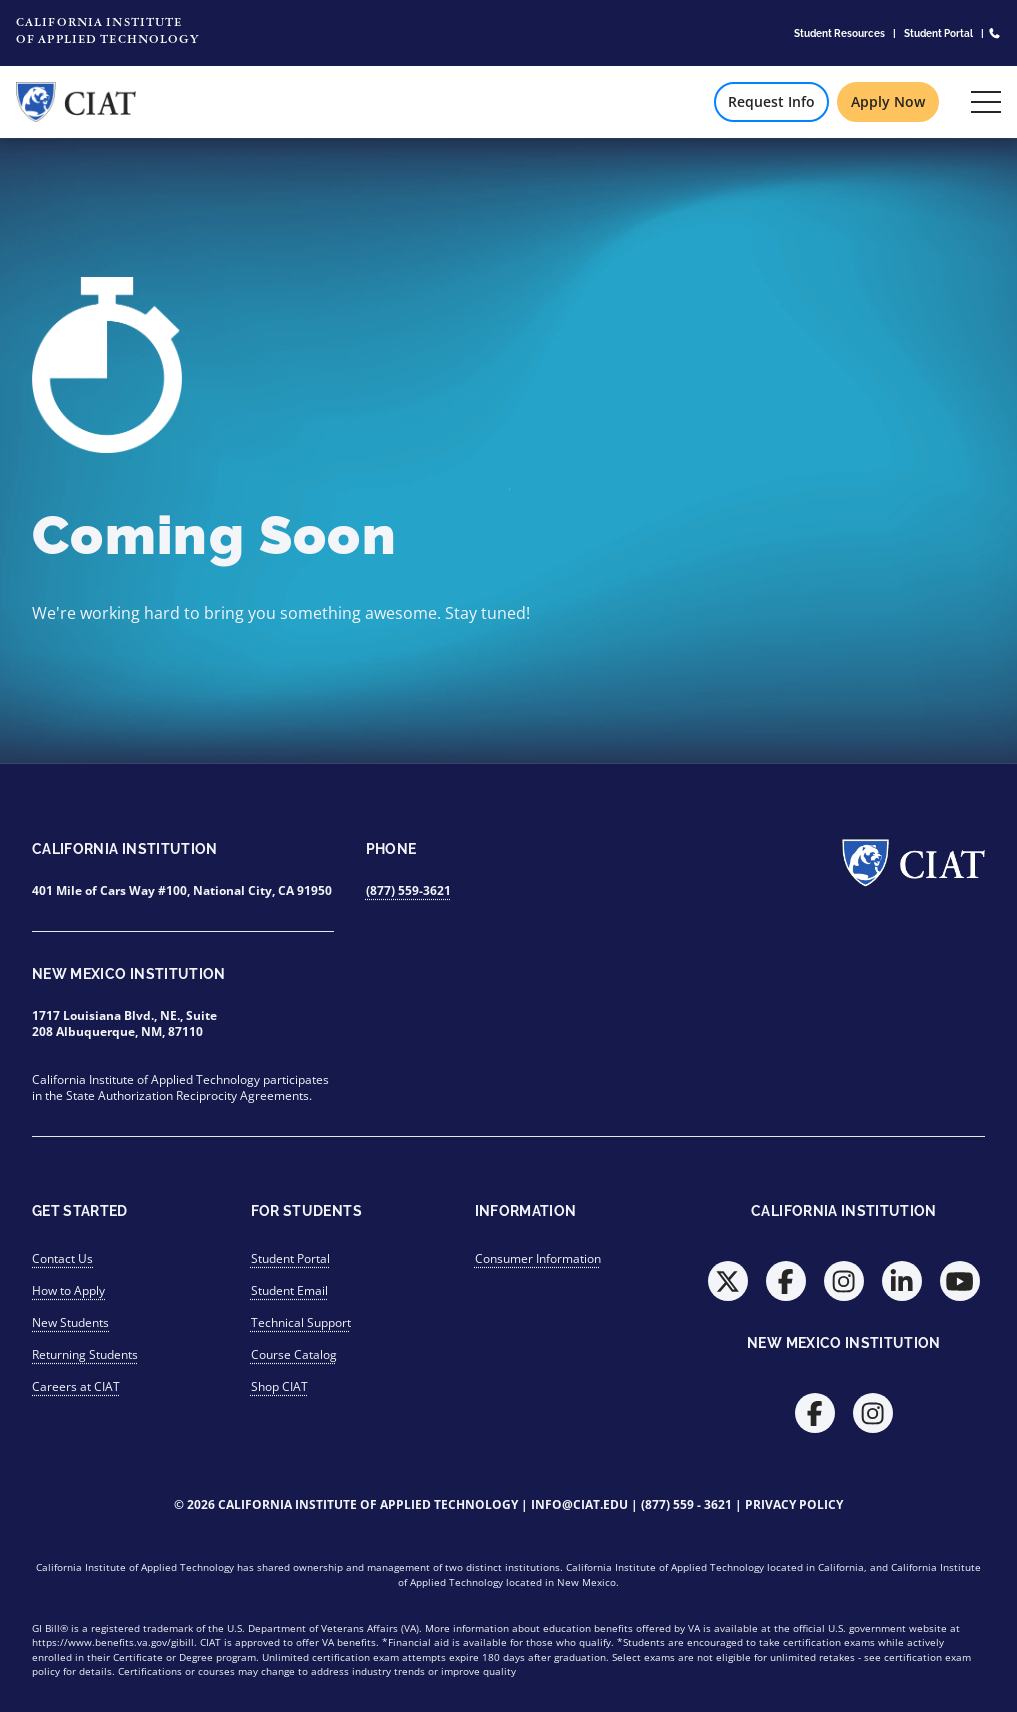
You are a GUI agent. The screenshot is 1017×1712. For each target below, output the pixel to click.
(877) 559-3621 (408, 890)
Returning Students (85, 1354)
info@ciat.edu (579, 1504)
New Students (70, 1322)
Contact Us (62, 1258)
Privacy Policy (794, 1504)
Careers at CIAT (76, 1386)
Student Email (289, 1290)
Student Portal (938, 33)
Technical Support (301, 1322)
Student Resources (839, 33)
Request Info (771, 101)
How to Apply (68, 1290)
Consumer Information (538, 1258)
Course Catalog (294, 1354)
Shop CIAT (279, 1386)
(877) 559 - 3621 (686, 1504)
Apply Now (888, 101)
